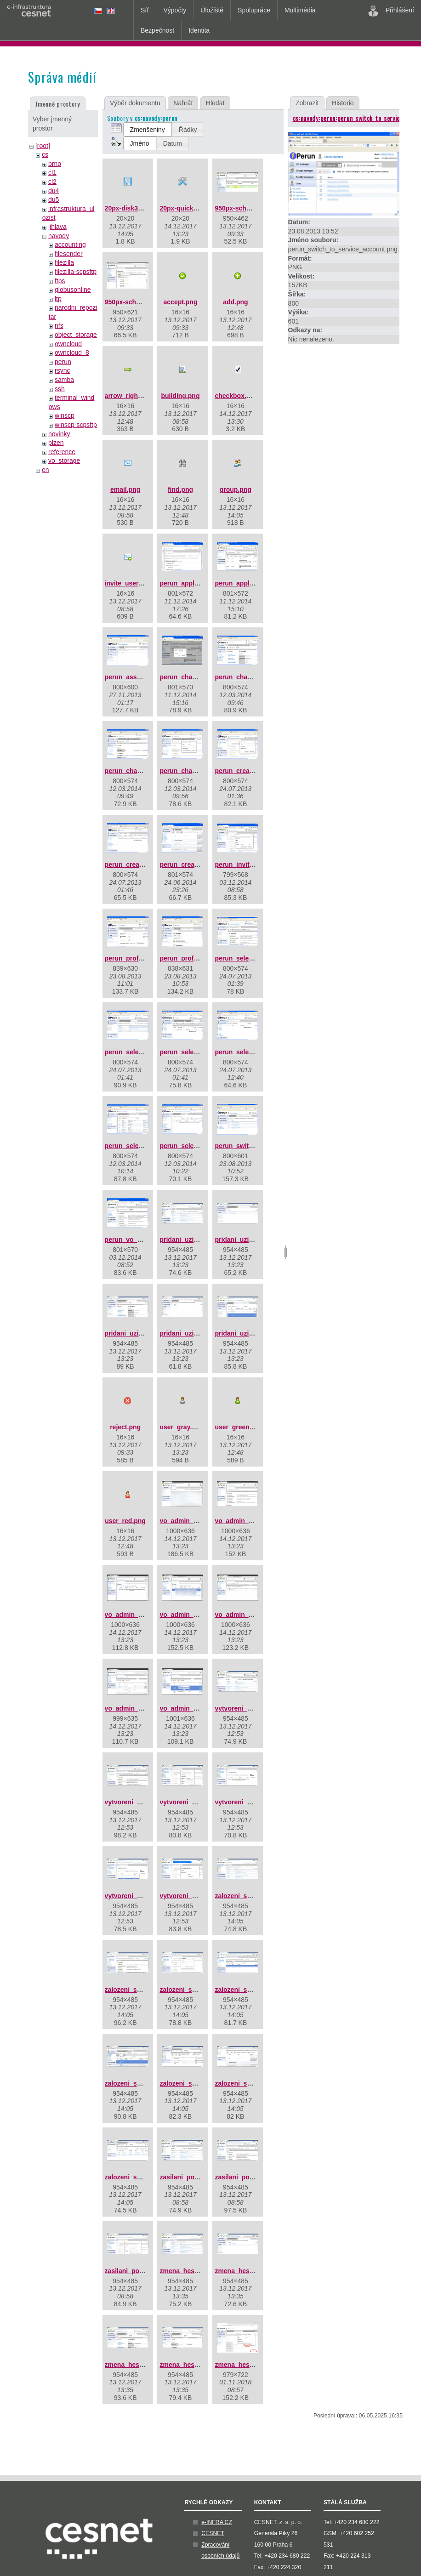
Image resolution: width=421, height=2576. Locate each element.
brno (54, 163)
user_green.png (239, 1427)
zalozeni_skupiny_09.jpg (142, 2177)
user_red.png (125, 1520)
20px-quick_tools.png (192, 208)
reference (61, 451)
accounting (70, 244)
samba (64, 379)
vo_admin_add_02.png (249, 1520)
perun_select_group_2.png (146, 1052)
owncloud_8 (72, 352)
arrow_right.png (129, 395)
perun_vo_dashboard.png (144, 1239)
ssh (60, 388)
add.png (235, 302)
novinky (59, 434)
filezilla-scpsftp (76, 271)
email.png (125, 489)
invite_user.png (128, 583)
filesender (69, 253)
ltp (58, 298)
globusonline (73, 289)
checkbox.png (236, 395)
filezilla (64, 262)
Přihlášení (391, 11)
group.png (235, 489)
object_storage (76, 334)
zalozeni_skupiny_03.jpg (196, 1989)
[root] (42, 145)
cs (45, 154)
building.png (180, 395)
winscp (64, 415)
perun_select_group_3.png (200, 1052)
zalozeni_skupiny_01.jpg (252, 1895)
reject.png (125, 1427)
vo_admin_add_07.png (194, 1708)
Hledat (215, 103)
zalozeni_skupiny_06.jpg (142, 2083)
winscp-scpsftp (76, 424)
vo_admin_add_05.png (249, 1614)
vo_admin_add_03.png (139, 1614)
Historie (342, 103)
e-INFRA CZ (216, 2522)
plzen (55, 442)
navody (58, 235)
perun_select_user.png (194, 1145)
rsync (62, 370)
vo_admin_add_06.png (139, 1708)
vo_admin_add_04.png (194, 1614)
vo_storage (64, 460)
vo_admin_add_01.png (194, 1520)
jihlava (57, 226)
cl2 (52, 181)
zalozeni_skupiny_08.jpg (252, 2083)
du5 (53, 199)
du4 (53, 190)
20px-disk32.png (130, 208)
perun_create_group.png (252, 770)
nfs (59, 325)
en (45, 469)
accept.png (181, 302)
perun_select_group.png (252, 958)
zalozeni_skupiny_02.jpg (142, 1989)
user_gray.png (181, 1427)
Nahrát (183, 103)
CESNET (212, 2533)
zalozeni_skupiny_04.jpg (252, 1989)
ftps (60, 280)
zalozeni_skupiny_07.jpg (196, 2083)
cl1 (52, 172)
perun (63, 361)
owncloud (68, 343)
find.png (180, 489)
